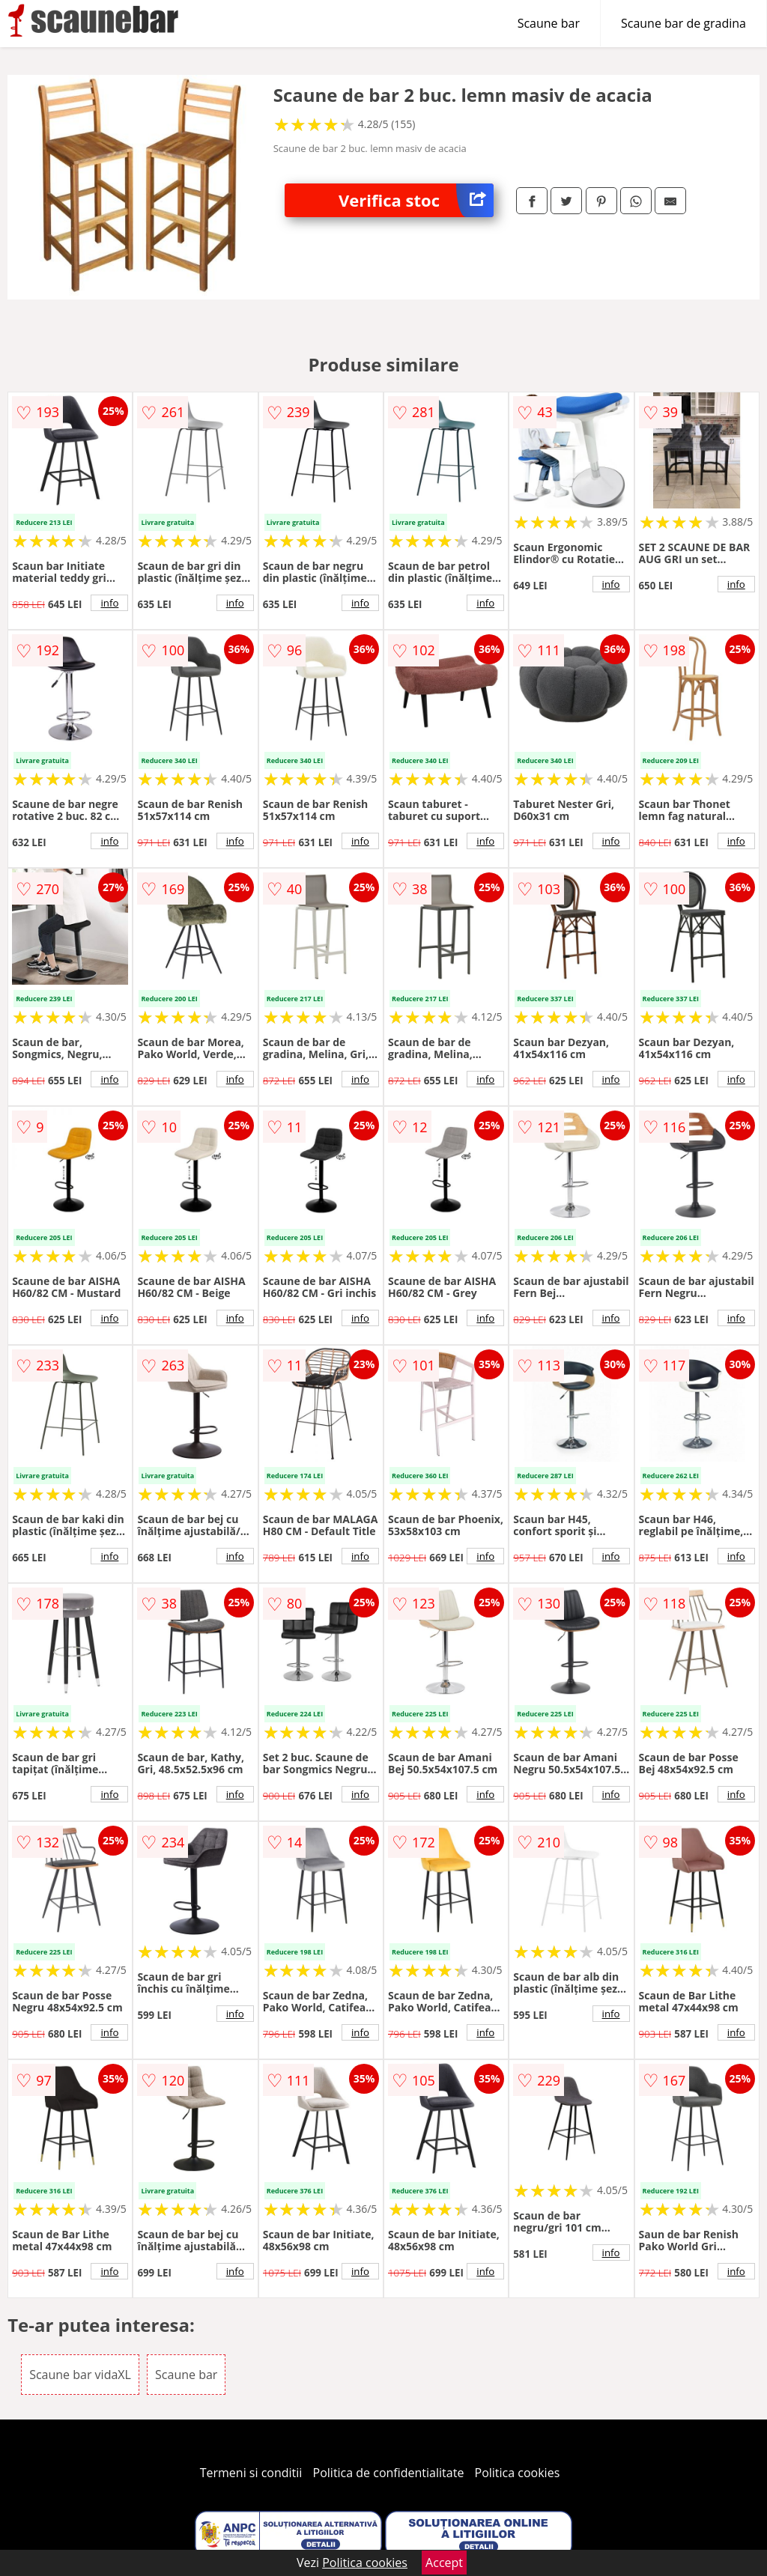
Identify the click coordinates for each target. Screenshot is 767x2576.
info (109, 603)
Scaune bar (549, 23)
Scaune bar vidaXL (80, 2374)
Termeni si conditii (251, 2472)
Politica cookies (517, 2472)
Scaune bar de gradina (683, 23)
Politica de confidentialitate (388, 2472)
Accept (444, 2562)
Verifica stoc (416, 200)
